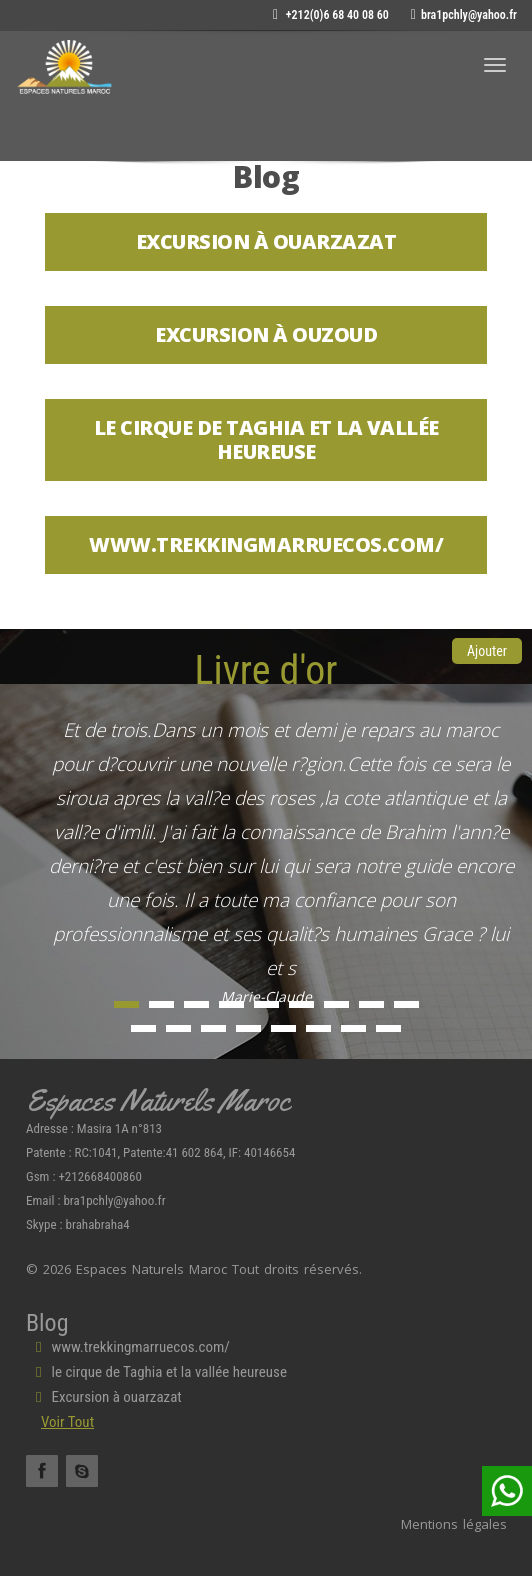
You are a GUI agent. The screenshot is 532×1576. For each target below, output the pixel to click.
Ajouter (487, 651)
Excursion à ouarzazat (104, 1397)
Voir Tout (67, 1422)
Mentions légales (454, 1524)
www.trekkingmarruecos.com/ (128, 1347)
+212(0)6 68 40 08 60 (331, 15)
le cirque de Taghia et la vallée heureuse (156, 1372)
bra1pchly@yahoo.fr (464, 15)
